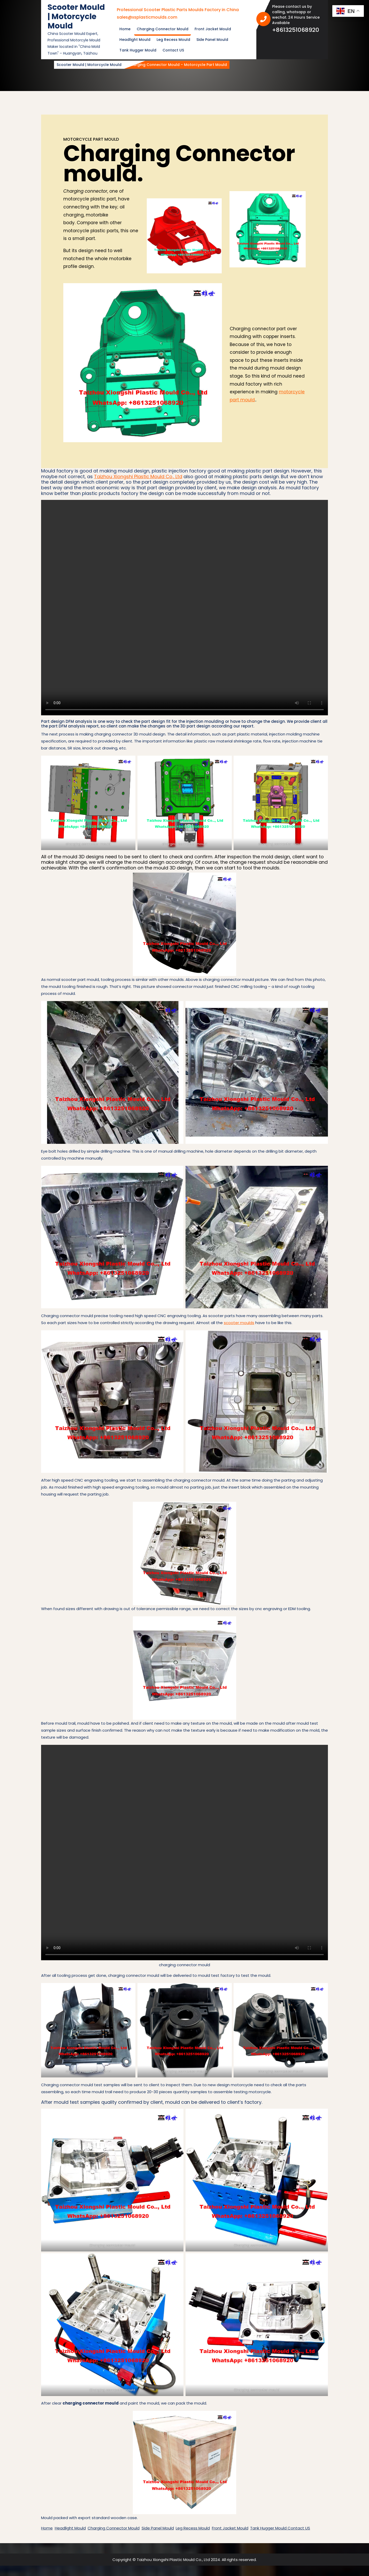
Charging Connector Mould (162, 29)
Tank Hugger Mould (137, 50)
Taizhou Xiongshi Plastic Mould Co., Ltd (138, 476)
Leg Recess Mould (173, 39)
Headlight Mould (134, 39)
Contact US (173, 50)
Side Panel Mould (212, 39)
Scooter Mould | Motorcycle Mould (76, 16)
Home (124, 29)
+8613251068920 (298, 30)
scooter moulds (239, 1322)
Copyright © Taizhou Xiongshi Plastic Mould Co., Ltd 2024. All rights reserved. (184, 2559)
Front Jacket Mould (213, 29)
